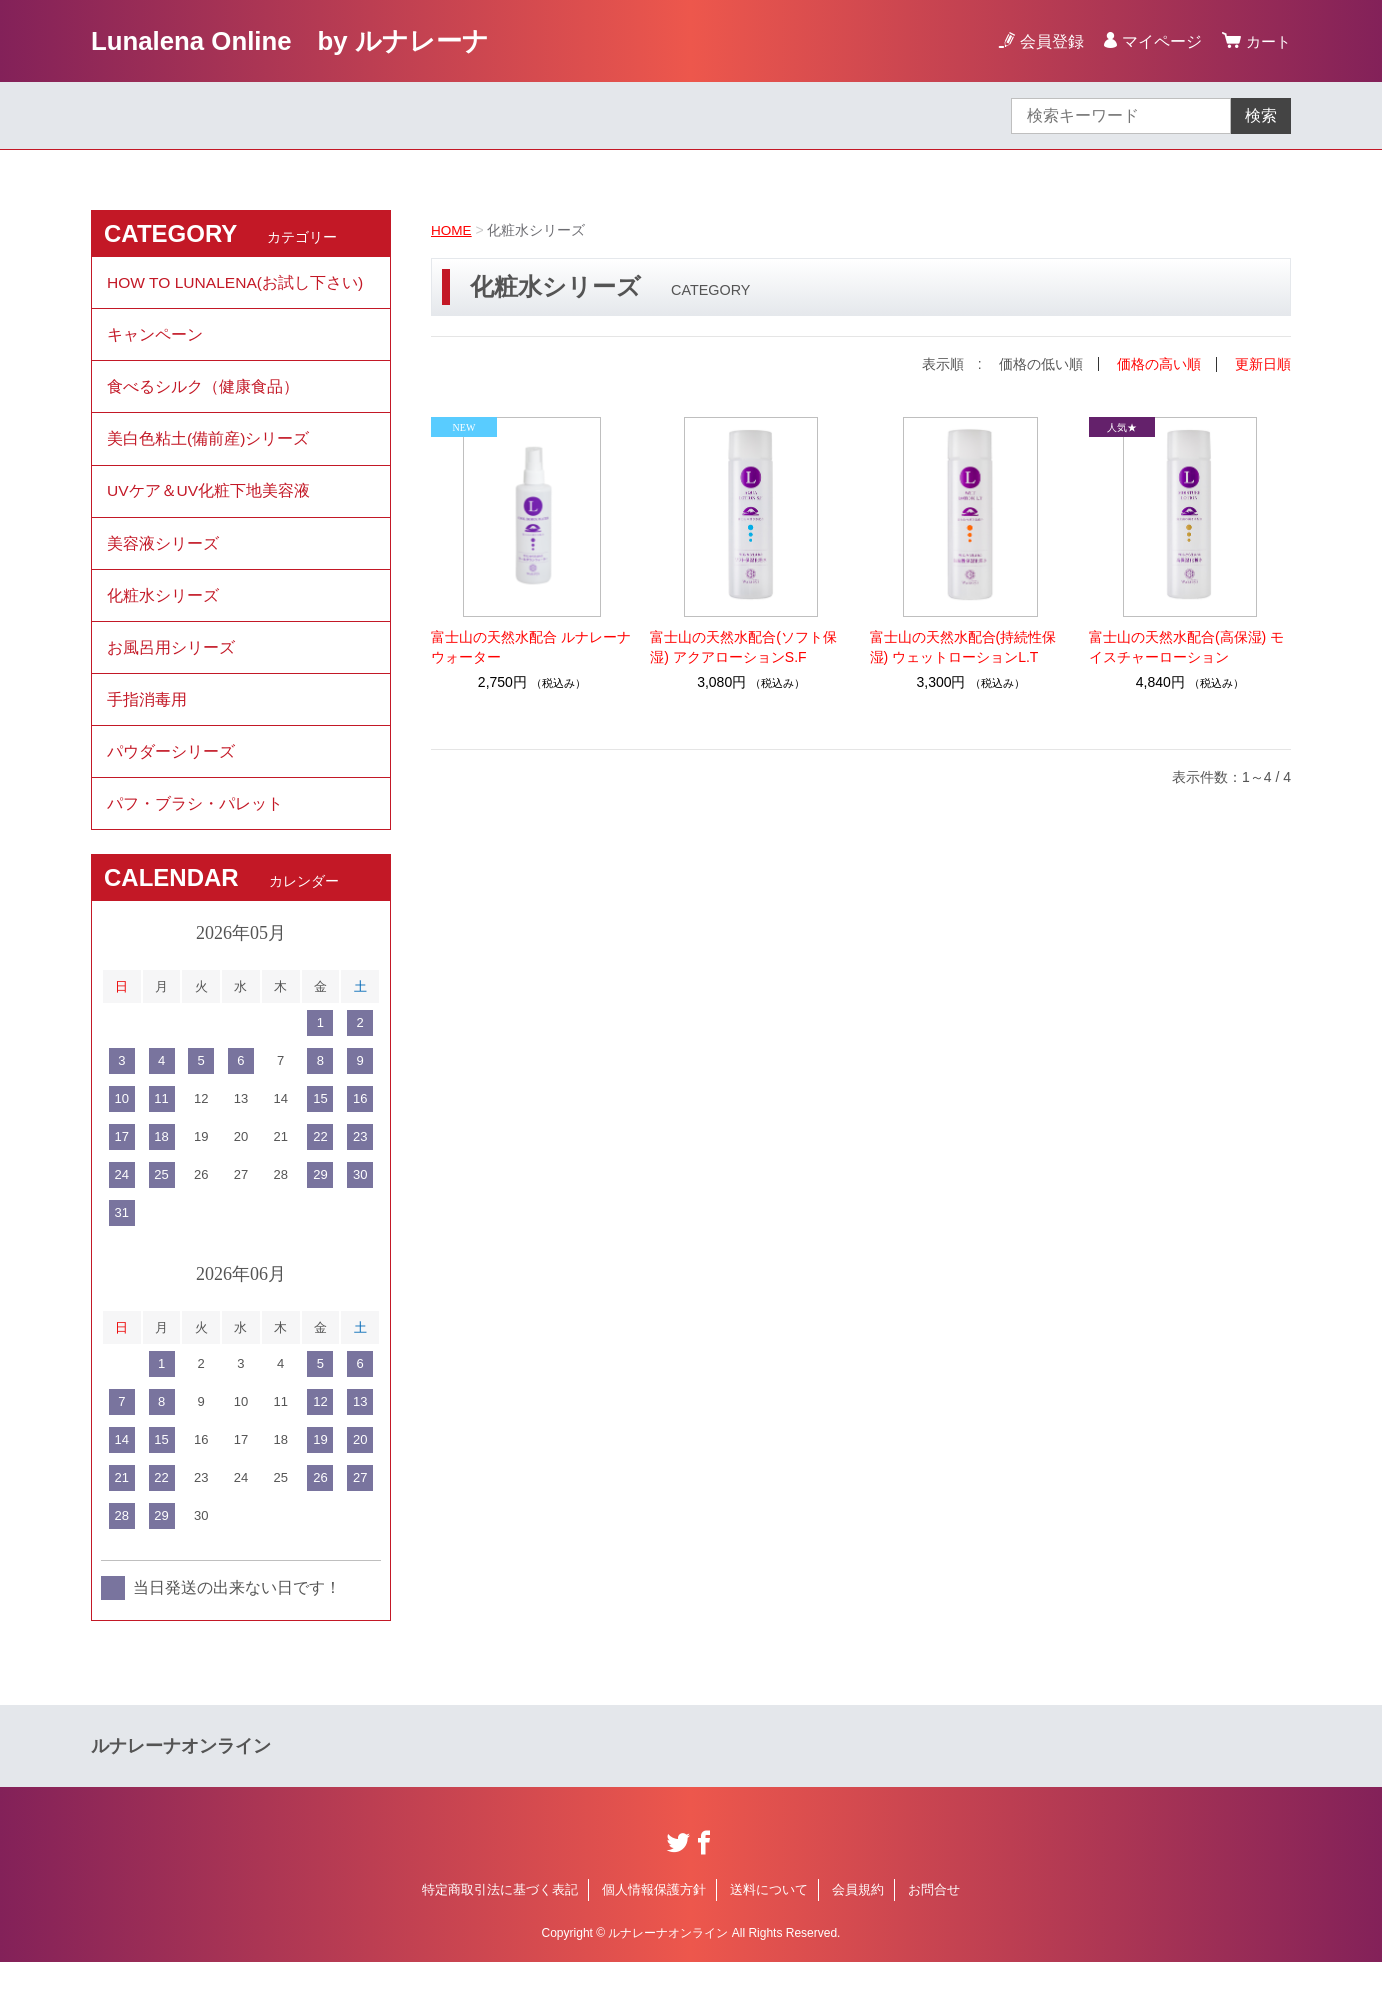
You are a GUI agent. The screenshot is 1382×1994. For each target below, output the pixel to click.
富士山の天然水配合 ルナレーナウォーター (531, 646)
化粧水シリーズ (163, 613)
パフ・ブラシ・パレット (195, 833)
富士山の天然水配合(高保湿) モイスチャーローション (1186, 646)
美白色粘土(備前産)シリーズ (208, 448)
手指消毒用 (147, 723)
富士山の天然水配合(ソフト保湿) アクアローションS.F (743, 646)
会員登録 (1049, 41)
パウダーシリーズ (171, 778)
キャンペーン (155, 338)
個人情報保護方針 (654, 1921)
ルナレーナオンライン (181, 1778)
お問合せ (934, 1921)
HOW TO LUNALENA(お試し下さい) (237, 283)
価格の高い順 (1159, 364)
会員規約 (858, 1921)
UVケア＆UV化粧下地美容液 (209, 503)
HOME (452, 230)
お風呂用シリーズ (171, 668)
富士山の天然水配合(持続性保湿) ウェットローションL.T (963, 646)
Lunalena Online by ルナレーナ (306, 40)
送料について (769, 1921)
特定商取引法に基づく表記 (500, 1921)
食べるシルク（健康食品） (203, 393)
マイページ (1159, 41)
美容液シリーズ (163, 558)
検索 (1261, 115)
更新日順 (1263, 364)
